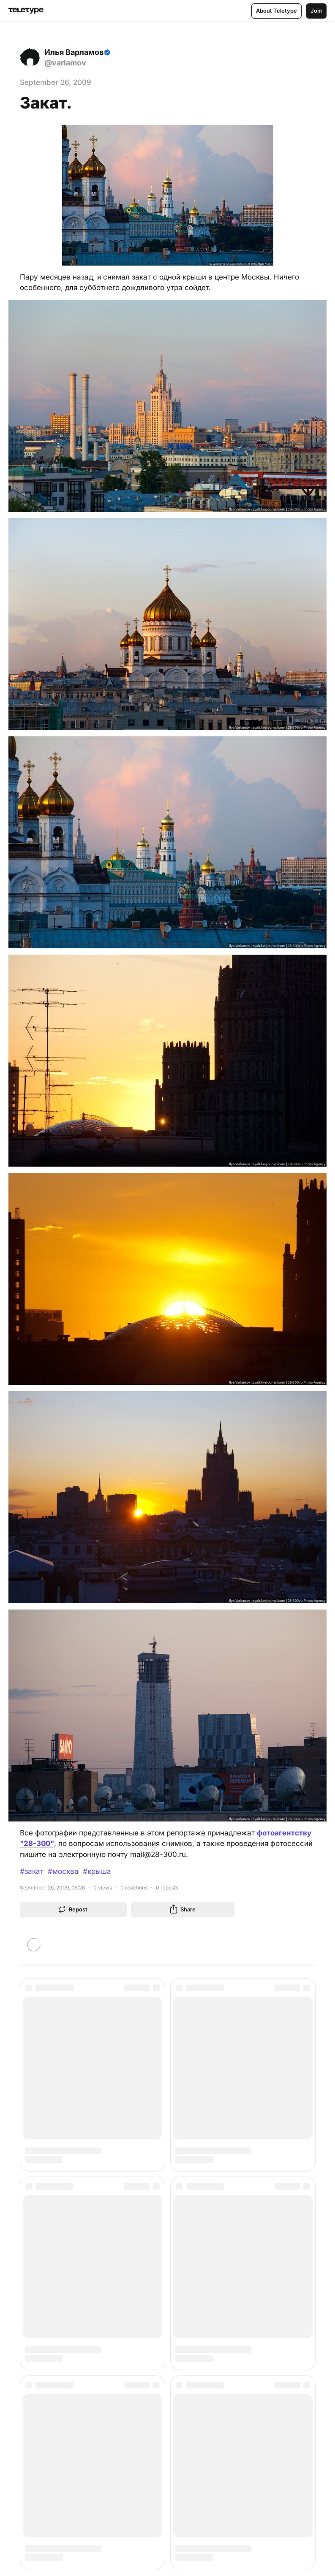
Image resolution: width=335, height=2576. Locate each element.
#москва (63, 1871)
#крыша (97, 1871)
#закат (32, 1871)
